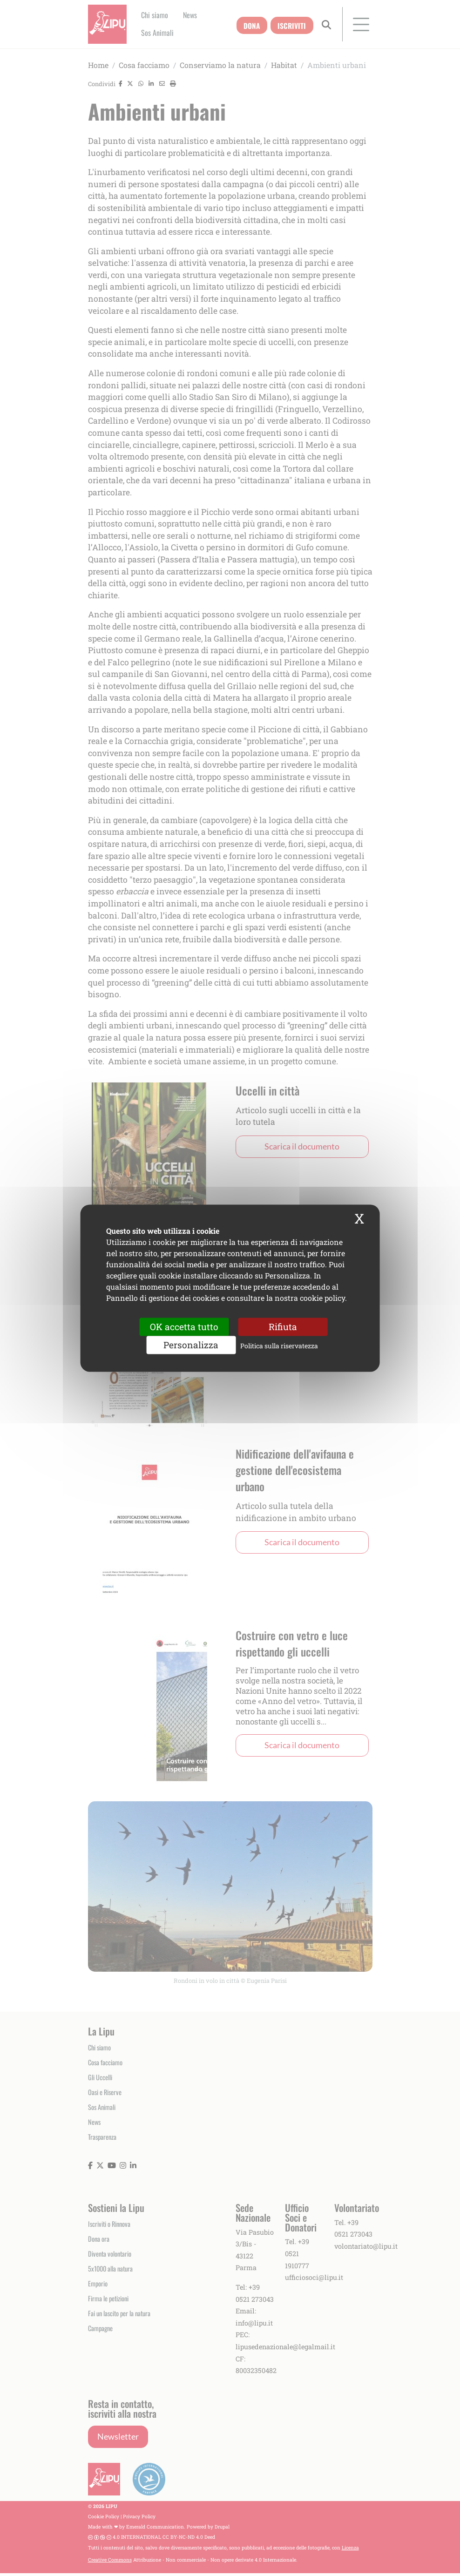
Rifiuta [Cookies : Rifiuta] (283, 1326)
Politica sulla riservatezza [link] (279, 1345)
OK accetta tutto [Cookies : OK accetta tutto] (184, 1326)
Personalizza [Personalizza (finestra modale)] (190, 1345)
